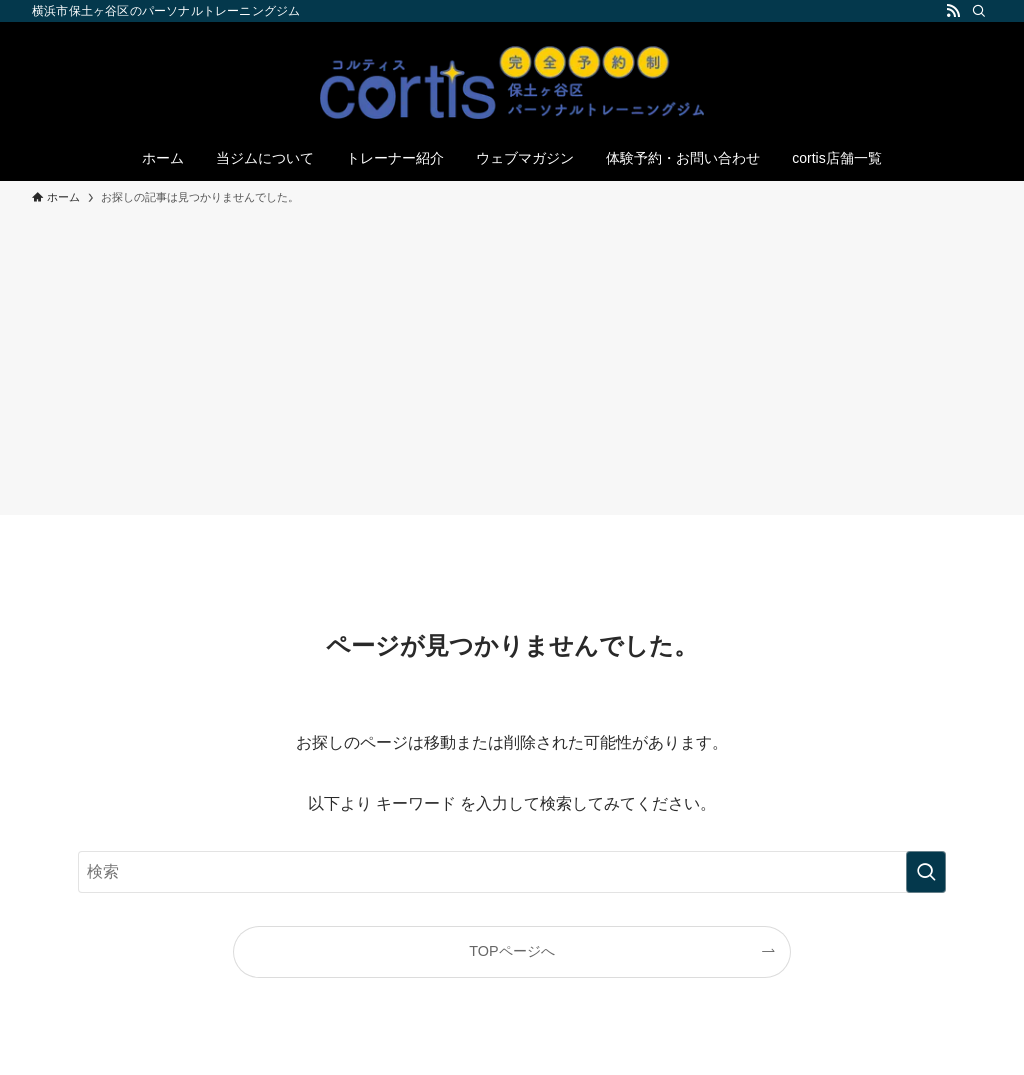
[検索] (979, 11)
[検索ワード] (512, 872)
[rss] (953, 11)
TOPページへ (511, 951)
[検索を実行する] (926, 872)
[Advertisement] (512, 357)
